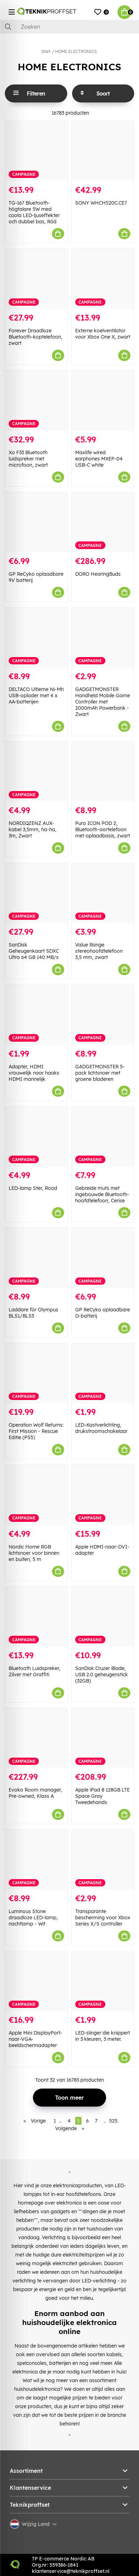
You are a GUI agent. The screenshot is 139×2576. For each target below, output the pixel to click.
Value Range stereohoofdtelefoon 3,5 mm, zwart (99, 951)
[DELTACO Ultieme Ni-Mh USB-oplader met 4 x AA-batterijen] (36, 638)
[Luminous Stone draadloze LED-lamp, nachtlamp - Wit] (36, 1860)
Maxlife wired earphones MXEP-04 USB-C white (99, 458)
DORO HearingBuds (98, 574)
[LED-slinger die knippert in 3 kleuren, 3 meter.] (103, 1981)
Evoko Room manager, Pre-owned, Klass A (35, 1793)
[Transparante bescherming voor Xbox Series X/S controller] (103, 1860)
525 (113, 2121)
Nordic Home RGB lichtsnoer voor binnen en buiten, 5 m (34, 1553)
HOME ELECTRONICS (76, 51)
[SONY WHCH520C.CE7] (103, 151)
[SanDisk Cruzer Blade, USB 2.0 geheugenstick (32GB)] (103, 1617)
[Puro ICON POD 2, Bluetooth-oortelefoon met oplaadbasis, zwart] (103, 772)
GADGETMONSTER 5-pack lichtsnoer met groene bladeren (100, 1072)
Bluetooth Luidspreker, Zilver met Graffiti (34, 1671)
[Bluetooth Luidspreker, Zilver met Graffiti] (36, 1617)
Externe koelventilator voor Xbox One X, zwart (102, 333)
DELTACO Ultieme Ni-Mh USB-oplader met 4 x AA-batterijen (36, 695)
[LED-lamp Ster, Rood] (36, 1136)
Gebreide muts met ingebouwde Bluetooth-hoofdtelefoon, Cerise (102, 1194)
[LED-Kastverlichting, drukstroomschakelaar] (103, 1373)
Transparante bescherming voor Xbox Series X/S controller (102, 1917)
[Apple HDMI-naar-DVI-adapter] (103, 1495)
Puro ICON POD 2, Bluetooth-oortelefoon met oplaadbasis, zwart (102, 829)
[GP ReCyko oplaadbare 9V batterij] (36, 522)
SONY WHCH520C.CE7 (101, 203)
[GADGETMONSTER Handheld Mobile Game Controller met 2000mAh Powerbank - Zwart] (103, 638)
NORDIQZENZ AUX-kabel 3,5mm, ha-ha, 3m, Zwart (33, 829)
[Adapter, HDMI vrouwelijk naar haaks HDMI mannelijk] (36, 1015)
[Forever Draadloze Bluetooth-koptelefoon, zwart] (36, 279)
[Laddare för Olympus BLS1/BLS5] (36, 1258)
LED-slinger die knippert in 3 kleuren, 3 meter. (102, 2036)
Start (45, 51)
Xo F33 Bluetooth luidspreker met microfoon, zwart (28, 458)
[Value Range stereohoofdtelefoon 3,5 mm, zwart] (103, 893)
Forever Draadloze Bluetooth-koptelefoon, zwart (35, 336)
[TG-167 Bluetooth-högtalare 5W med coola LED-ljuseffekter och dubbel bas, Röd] (36, 151)
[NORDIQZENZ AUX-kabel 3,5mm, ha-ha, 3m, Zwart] (36, 772)
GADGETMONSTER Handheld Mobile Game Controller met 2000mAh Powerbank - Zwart (102, 701)
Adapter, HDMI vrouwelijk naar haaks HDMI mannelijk (34, 1072)
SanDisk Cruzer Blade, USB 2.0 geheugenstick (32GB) (101, 1674)
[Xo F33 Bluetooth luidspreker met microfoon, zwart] (36, 400)
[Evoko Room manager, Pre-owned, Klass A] (36, 1738)
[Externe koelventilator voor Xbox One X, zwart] (103, 279)
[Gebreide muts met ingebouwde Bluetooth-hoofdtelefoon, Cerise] (103, 1136)
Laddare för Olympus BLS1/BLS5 (33, 1313)
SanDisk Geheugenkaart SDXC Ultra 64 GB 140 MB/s (34, 951)
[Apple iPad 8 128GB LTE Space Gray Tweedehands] (103, 1738)
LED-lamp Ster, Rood (33, 1188)
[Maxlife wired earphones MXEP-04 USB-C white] (103, 400)
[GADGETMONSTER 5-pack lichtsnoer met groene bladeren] (103, 1015)
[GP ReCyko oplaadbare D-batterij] (103, 1258)
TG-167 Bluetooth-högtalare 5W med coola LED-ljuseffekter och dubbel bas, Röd (34, 212)
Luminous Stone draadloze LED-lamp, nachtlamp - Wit (33, 1917)
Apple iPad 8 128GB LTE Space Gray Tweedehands (102, 1796)
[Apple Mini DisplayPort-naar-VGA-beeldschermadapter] (36, 1981)
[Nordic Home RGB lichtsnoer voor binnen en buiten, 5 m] (36, 1495)
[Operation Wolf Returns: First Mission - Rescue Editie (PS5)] (36, 1373)
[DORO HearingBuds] (103, 522)
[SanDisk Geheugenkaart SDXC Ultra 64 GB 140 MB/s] (36, 893)
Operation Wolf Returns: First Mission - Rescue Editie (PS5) (36, 1431)
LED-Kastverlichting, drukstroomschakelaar (101, 1428)
